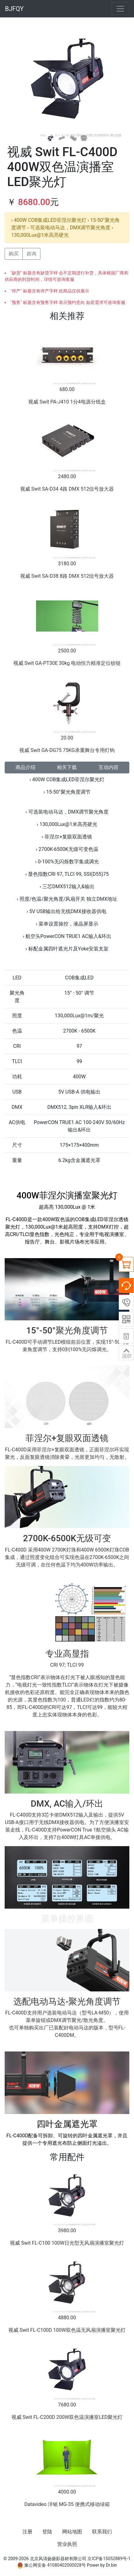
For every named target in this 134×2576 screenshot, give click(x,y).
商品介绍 (25, 767)
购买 (14, 254)
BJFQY (14, 8)
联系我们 (102, 2532)
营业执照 (67, 2544)
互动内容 (108, 767)
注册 (27, 2532)
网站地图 (72, 2532)
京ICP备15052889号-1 (108, 2558)
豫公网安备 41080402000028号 (51, 2565)
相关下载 (67, 767)
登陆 (47, 2532)
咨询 (31, 254)
